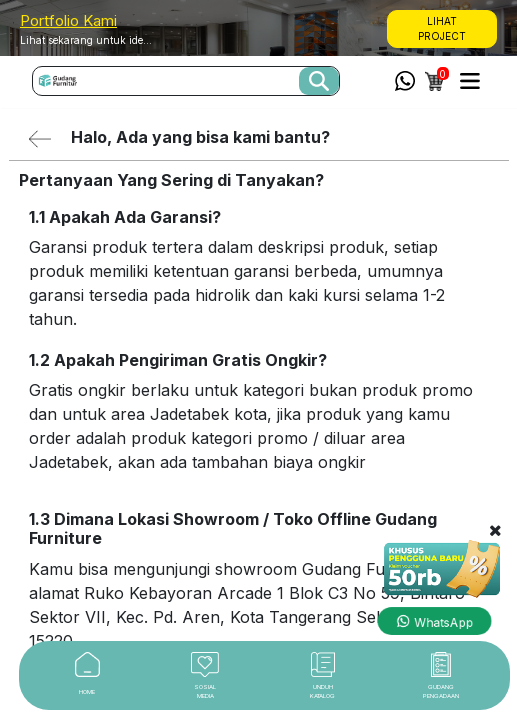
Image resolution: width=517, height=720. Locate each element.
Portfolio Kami (68, 20)
